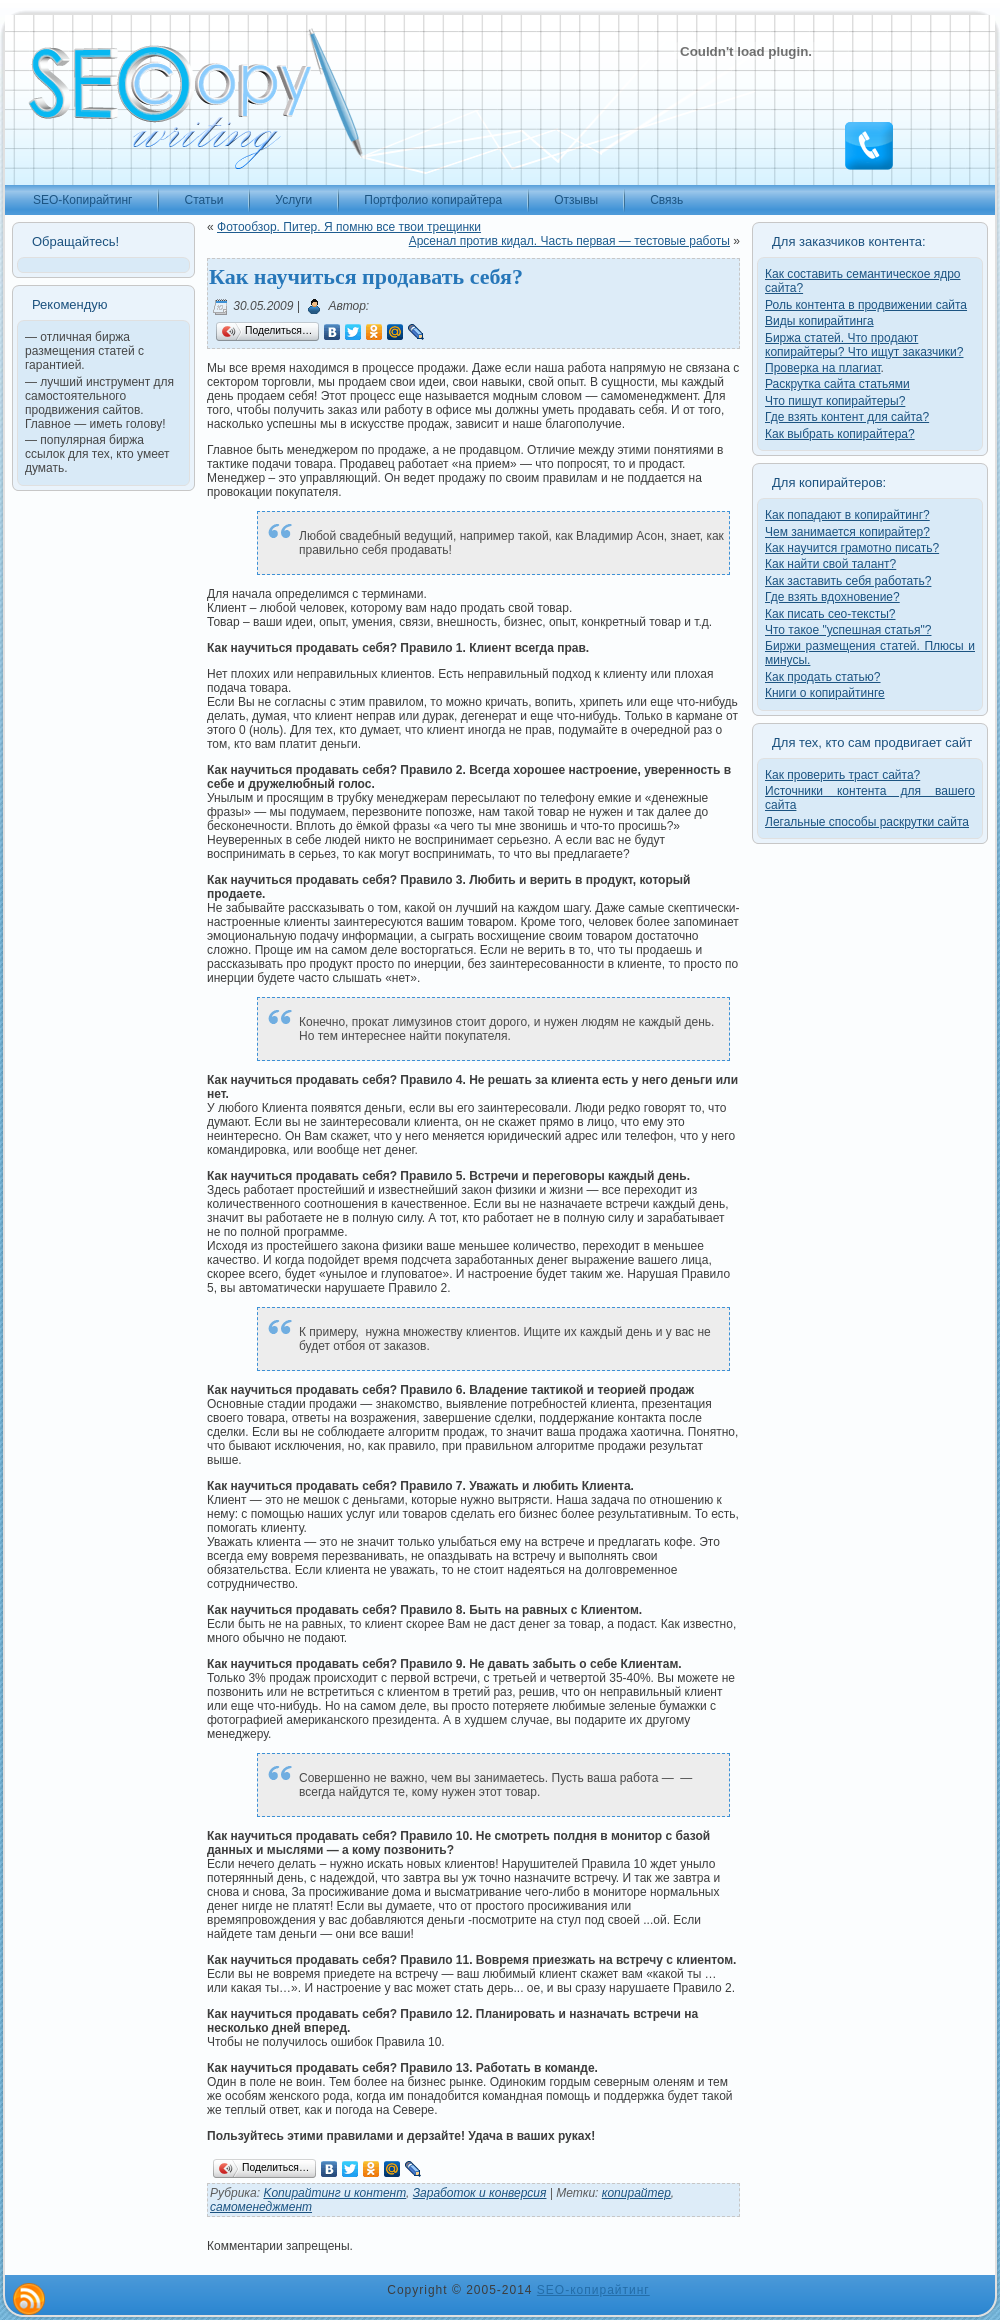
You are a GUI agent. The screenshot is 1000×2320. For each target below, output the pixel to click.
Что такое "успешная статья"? (848, 630)
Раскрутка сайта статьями (837, 384)
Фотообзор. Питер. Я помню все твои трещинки (349, 227)
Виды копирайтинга (819, 321)
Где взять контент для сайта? (847, 417)
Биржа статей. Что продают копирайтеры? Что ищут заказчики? (864, 345)
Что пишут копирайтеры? (835, 401)
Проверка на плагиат (823, 368)
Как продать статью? (823, 677)
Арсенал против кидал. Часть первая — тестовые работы (569, 241)
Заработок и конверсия (480, 2193)
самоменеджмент (261, 2207)
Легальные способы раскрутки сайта (867, 822)
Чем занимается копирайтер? (847, 532)
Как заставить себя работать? (848, 581)
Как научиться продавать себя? (366, 276)
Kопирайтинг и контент (334, 2193)
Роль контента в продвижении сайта (866, 305)
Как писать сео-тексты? (830, 614)
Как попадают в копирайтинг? (847, 515)
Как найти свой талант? (830, 564)
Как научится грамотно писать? (852, 548)
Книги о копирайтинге (825, 693)
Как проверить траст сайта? (842, 775)
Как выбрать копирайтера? (840, 434)
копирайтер (636, 2193)
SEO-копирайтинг (593, 2290)
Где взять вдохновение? (832, 597)
